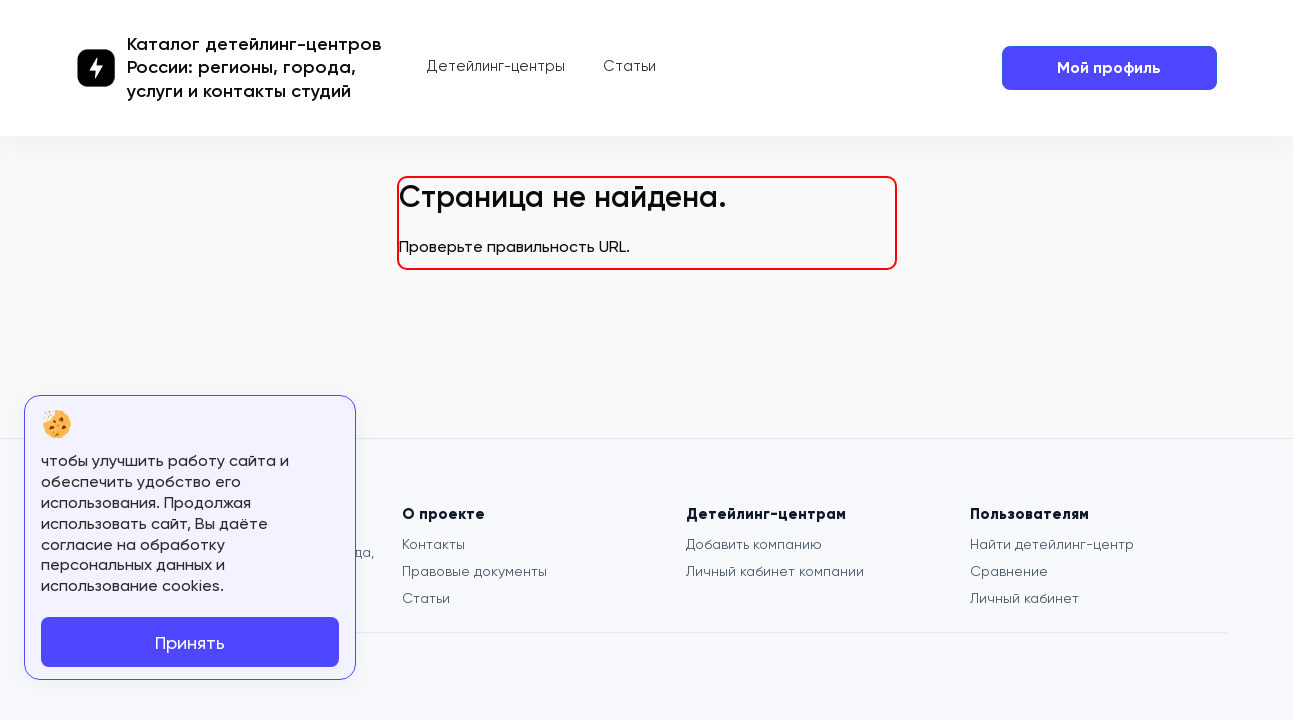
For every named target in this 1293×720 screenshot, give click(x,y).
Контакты (433, 544)
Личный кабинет (1024, 598)
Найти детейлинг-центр (1052, 544)
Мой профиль (1109, 67)
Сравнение (1009, 571)
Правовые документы (474, 571)
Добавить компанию (754, 544)
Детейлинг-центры (496, 66)
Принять (190, 642)
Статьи (629, 66)
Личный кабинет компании (775, 571)
